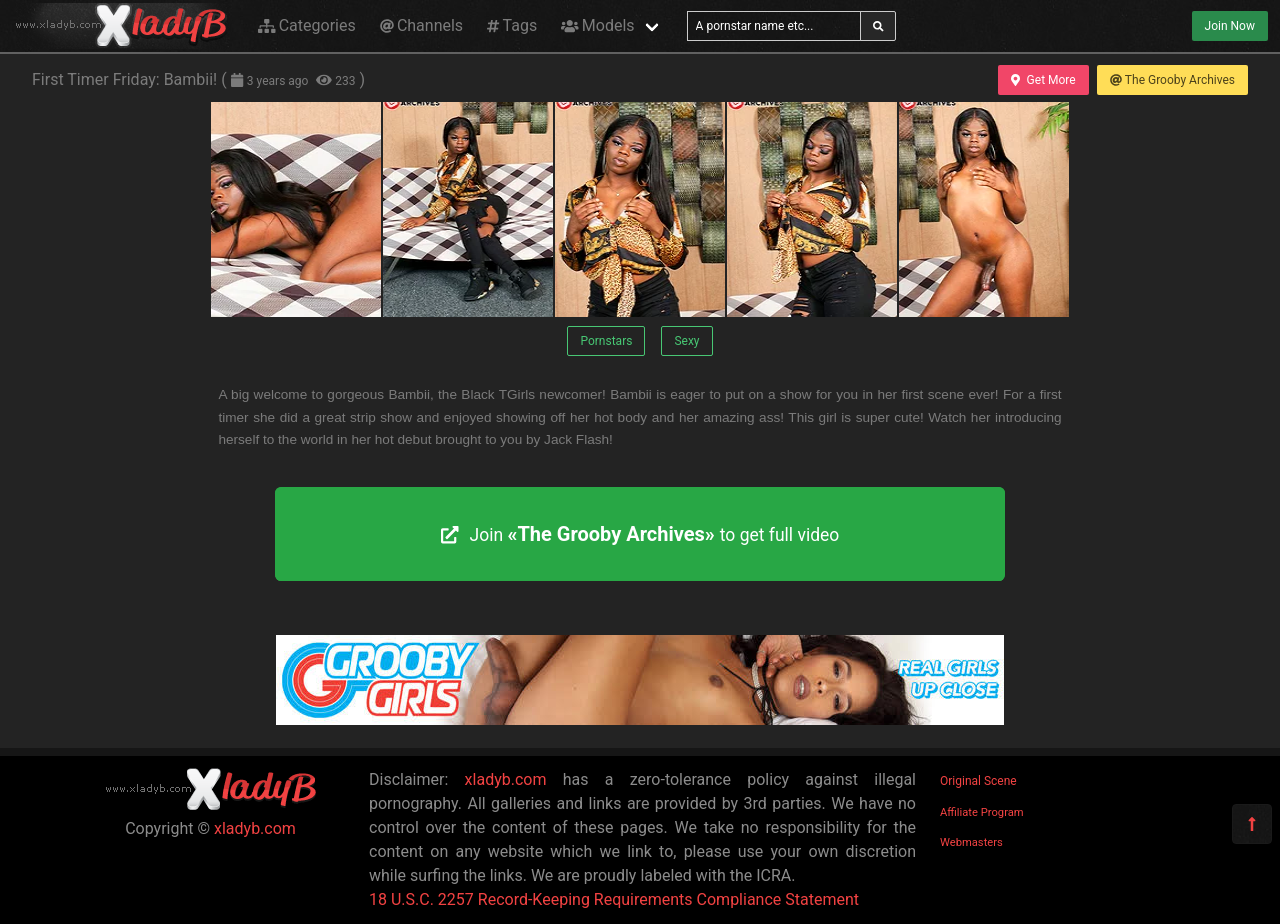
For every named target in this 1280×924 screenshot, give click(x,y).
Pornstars (606, 341)
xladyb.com (255, 828)
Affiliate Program (982, 812)
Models (597, 25)
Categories (307, 25)
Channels (421, 25)
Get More (1043, 80)
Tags (512, 25)
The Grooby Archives (1172, 80)
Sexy (686, 341)
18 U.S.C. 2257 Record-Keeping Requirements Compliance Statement (614, 899)
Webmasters (971, 842)
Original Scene (978, 781)
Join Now (1230, 26)
